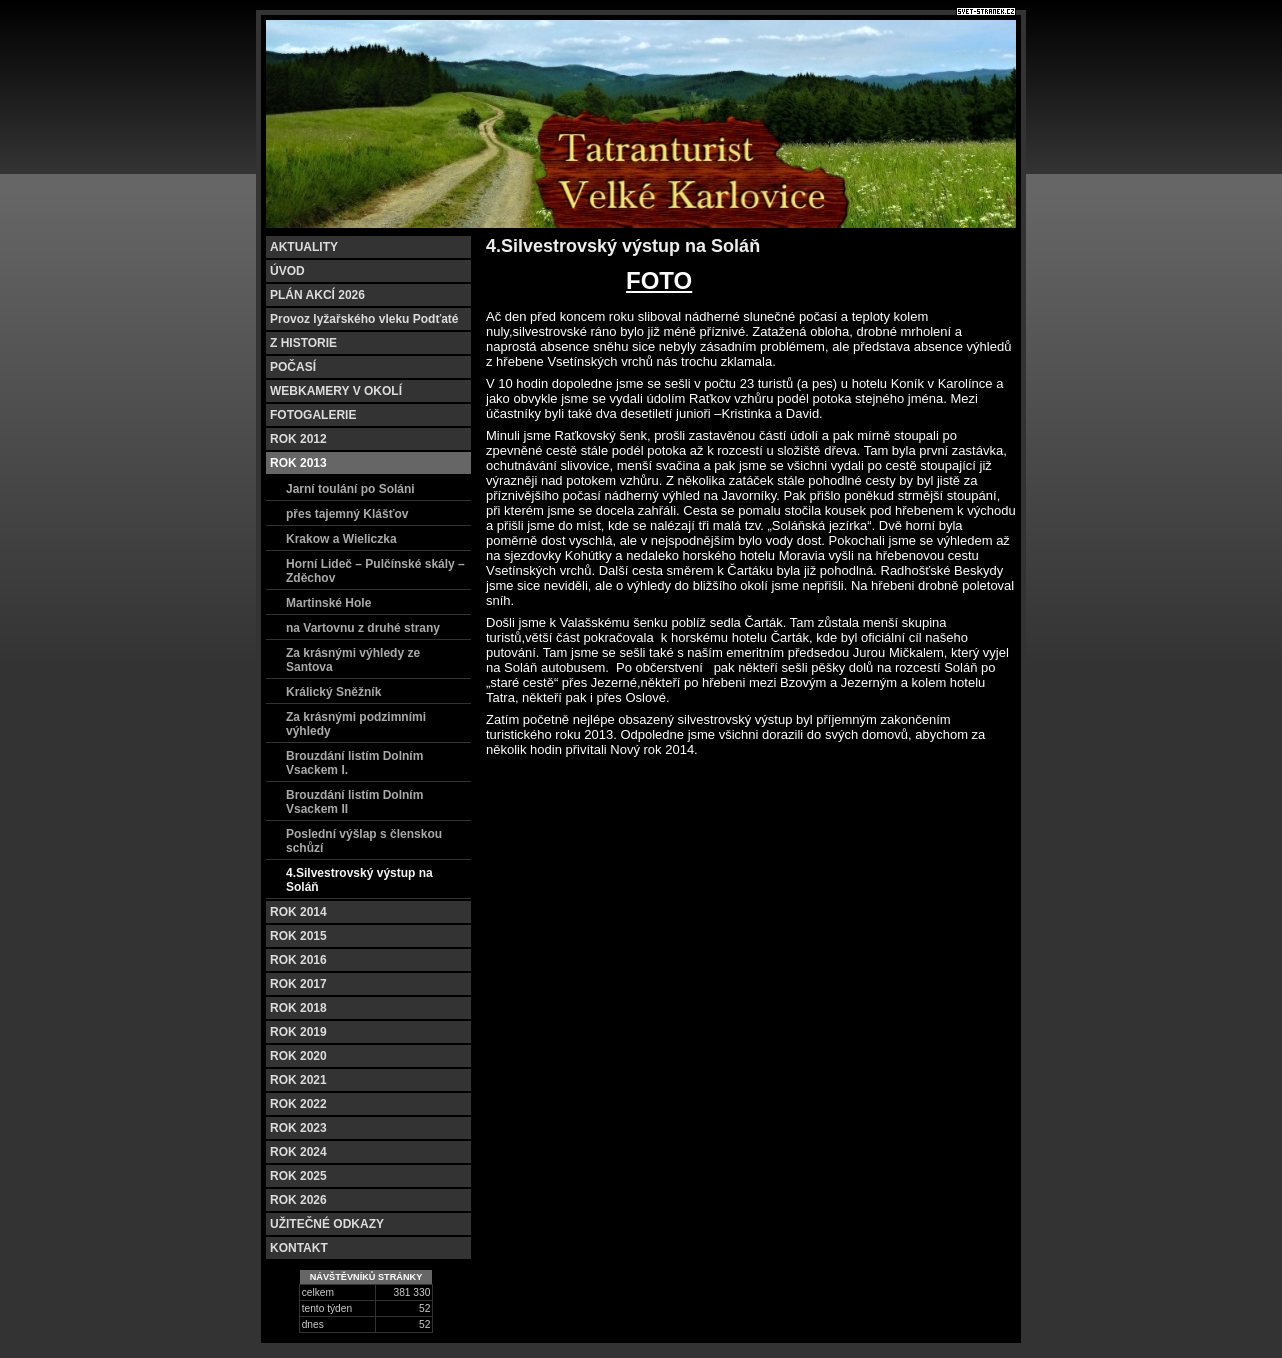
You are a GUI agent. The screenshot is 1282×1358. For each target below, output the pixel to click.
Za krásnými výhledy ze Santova (353, 660)
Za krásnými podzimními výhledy (356, 724)
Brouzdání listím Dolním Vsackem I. (354, 763)
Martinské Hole (328, 603)
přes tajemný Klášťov (347, 514)
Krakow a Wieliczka (341, 539)
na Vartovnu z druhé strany (363, 628)
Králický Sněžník (333, 692)
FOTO (659, 280)
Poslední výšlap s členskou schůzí (364, 841)
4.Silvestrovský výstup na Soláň (359, 880)
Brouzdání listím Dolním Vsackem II (354, 802)
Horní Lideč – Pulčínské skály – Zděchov (375, 571)
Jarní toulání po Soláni (350, 489)
